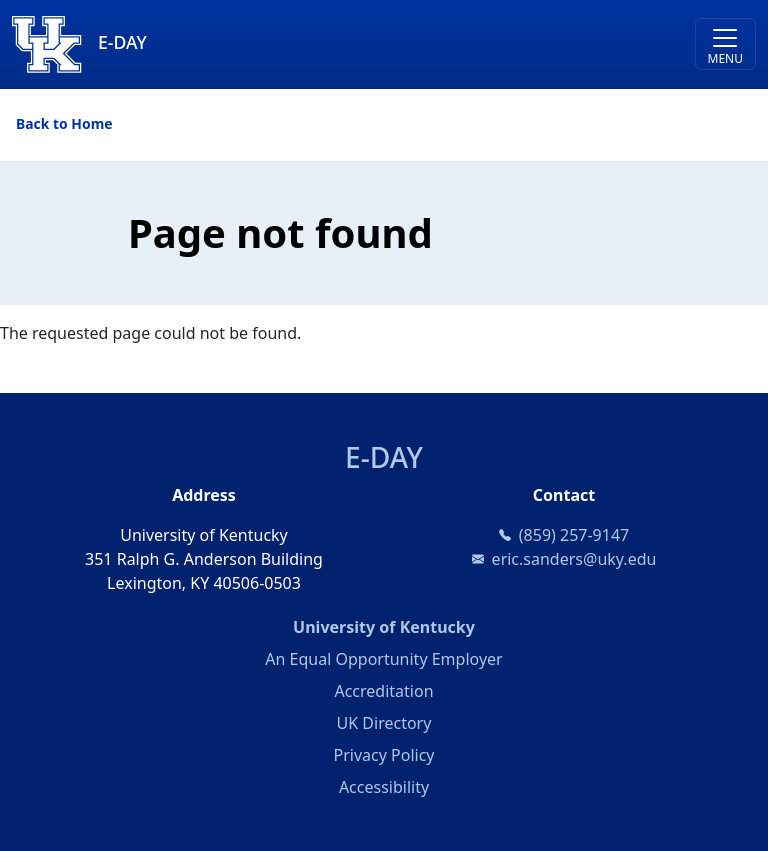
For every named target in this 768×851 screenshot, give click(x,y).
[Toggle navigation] (725, 44)
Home (91, 123)
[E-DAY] (291, 44)
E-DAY (384, 457)
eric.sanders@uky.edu (574, 559)
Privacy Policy (384, 755)
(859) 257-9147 (574, 535)
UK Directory (384, 723)
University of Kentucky (463, 626)
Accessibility (384, 787)
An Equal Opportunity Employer (383, 659)
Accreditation (383, 691)
